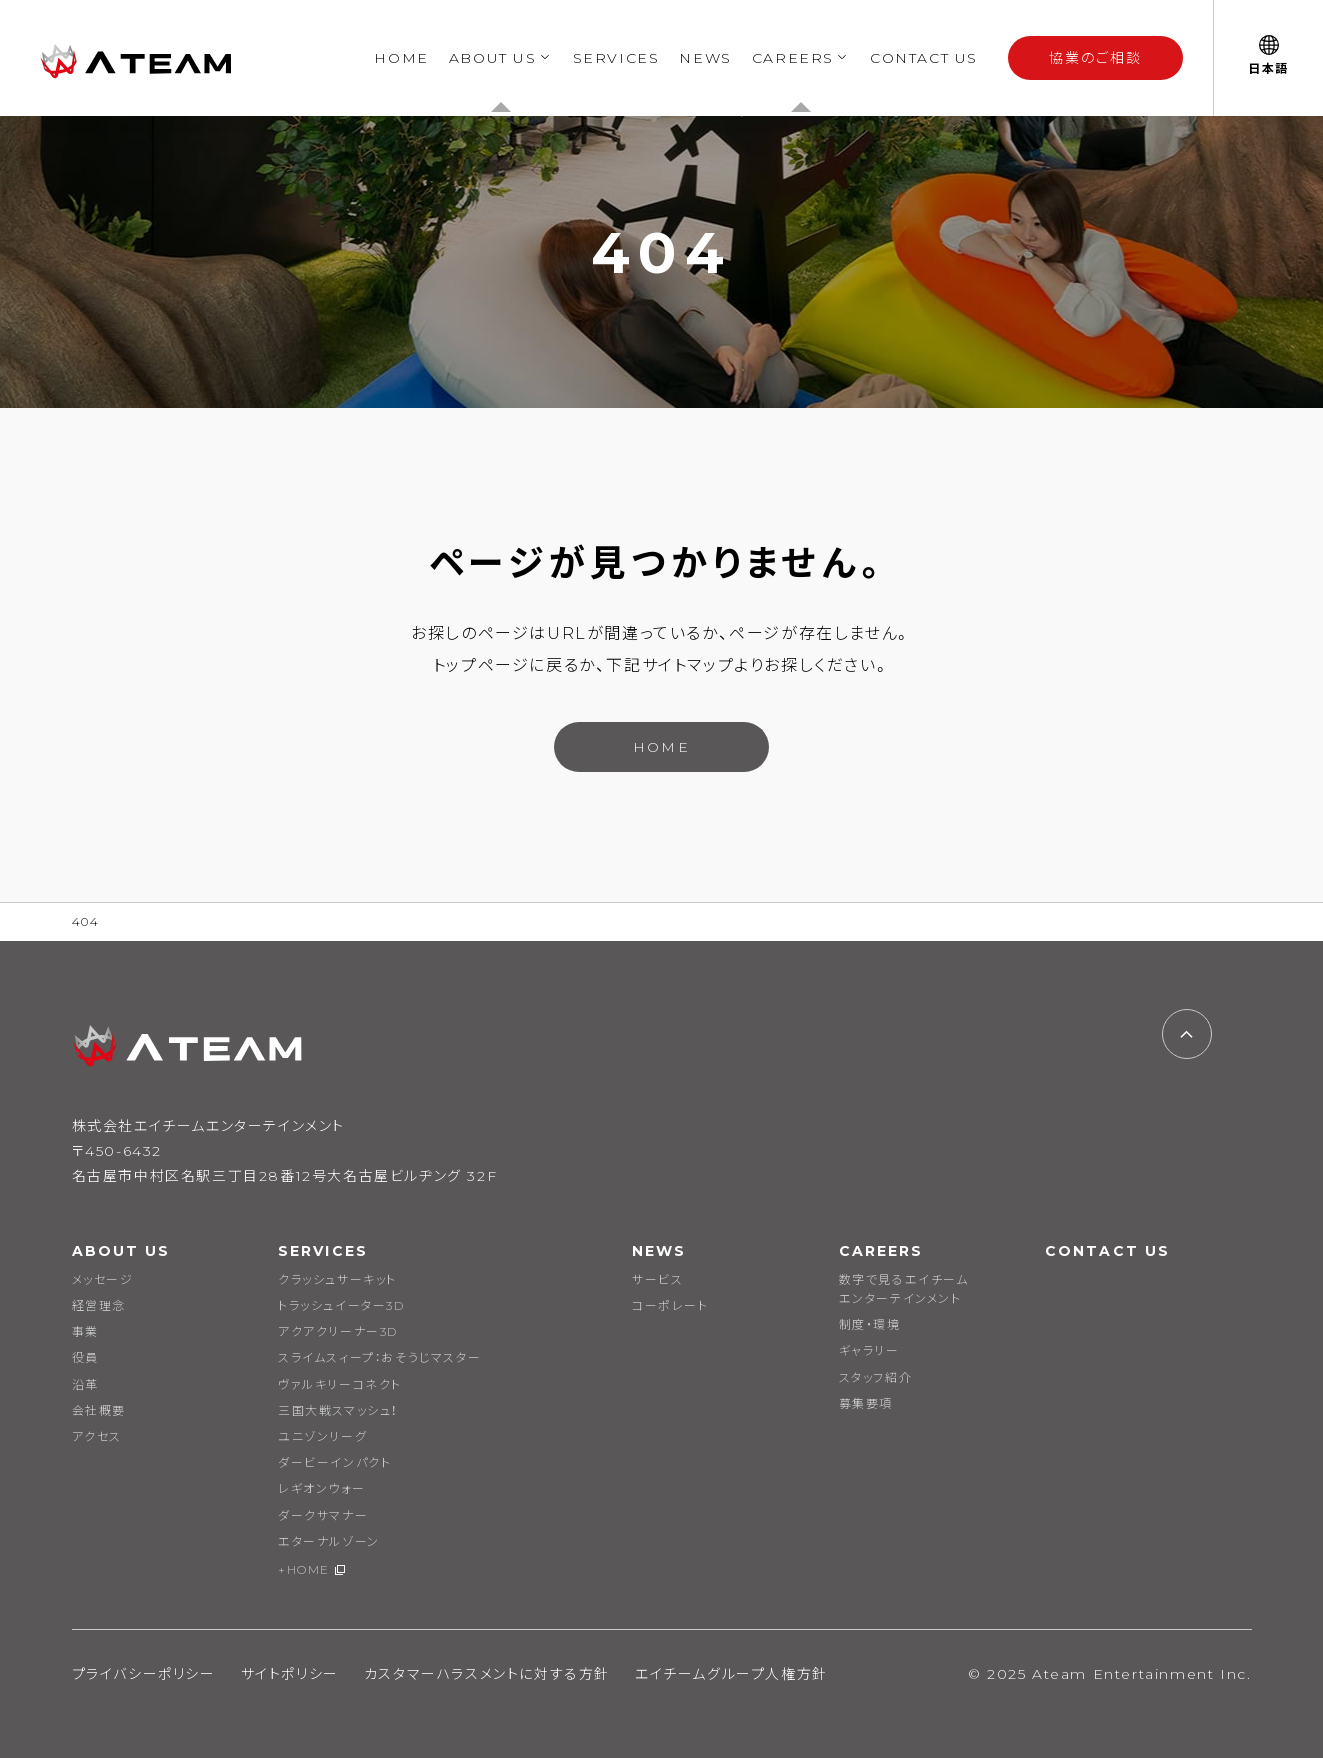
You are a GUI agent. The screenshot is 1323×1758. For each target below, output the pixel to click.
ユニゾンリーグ (322, 1436)
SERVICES (616, 58)
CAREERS (793, 58)
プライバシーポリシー (144, 1674)
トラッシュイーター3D (341, 1305)
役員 (85, 1357)
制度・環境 (870, 1324)
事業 (85, 1331)
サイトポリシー (290, 1674)
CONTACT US (924, 58)
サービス (657, 1279)
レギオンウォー (321, 1488)
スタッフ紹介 (876, 1377)
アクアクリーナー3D (338, 1331)
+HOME (304, 1569)
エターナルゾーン (329, 1541)
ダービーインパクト (334, 1462)
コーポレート (670, 1305)
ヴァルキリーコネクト (340, 1384)
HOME (401, 58)
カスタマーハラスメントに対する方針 (487, 1674)
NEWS (705, 58)
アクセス (97, 1436)
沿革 (85, 1384)
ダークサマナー (323, 1515)
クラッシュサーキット (337, 1279)
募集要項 (866, 1403)
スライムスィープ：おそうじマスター (379, 1357)
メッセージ (103, 1279)
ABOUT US (493, 58)
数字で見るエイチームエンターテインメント (904, 1289)
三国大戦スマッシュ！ (338, 1410)
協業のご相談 (1096, 58)
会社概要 (99, 1410)
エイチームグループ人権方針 (731, 1674)
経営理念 (99, 1305)
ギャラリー (869, 1350)
